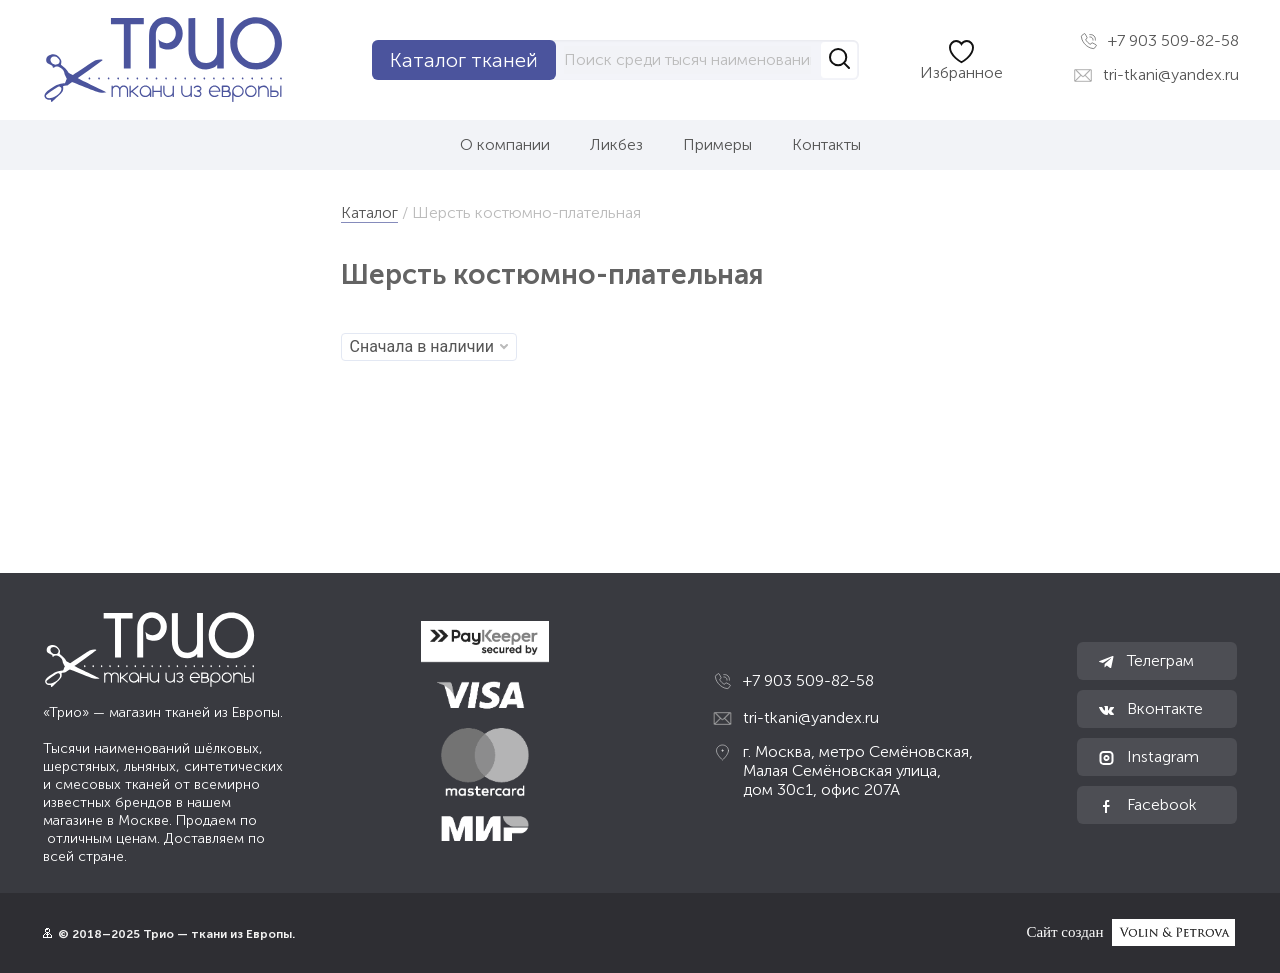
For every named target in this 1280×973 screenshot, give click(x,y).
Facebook (1147, 805)
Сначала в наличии (429, 346)
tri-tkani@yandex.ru (1156, 75)
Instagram (1148, 757)
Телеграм (1145, 661)
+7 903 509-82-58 (1159, 41)
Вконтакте (1150, 709)
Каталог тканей (464, 60)
